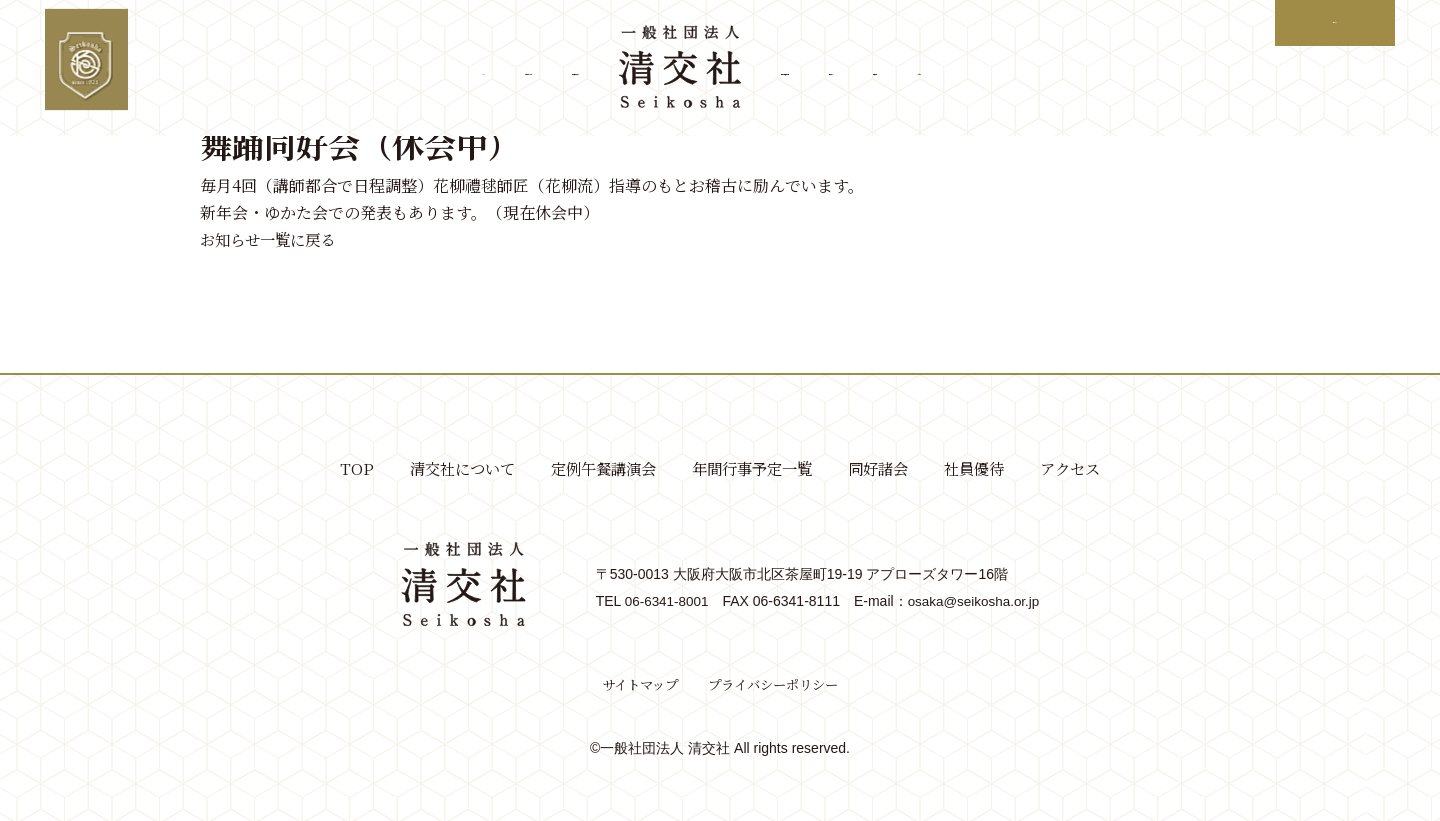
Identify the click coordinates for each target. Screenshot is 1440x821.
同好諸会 (959, 69)
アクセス (1167, 69)
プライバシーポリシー (776, 684)
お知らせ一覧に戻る (272, 239)
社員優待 (1063, 69)
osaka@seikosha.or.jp (975, 601)
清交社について (349, 69)
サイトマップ (635, 684)
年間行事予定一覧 (823, 69)
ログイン (1327, 22)
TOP (236, 69)
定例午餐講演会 (501, 69)
